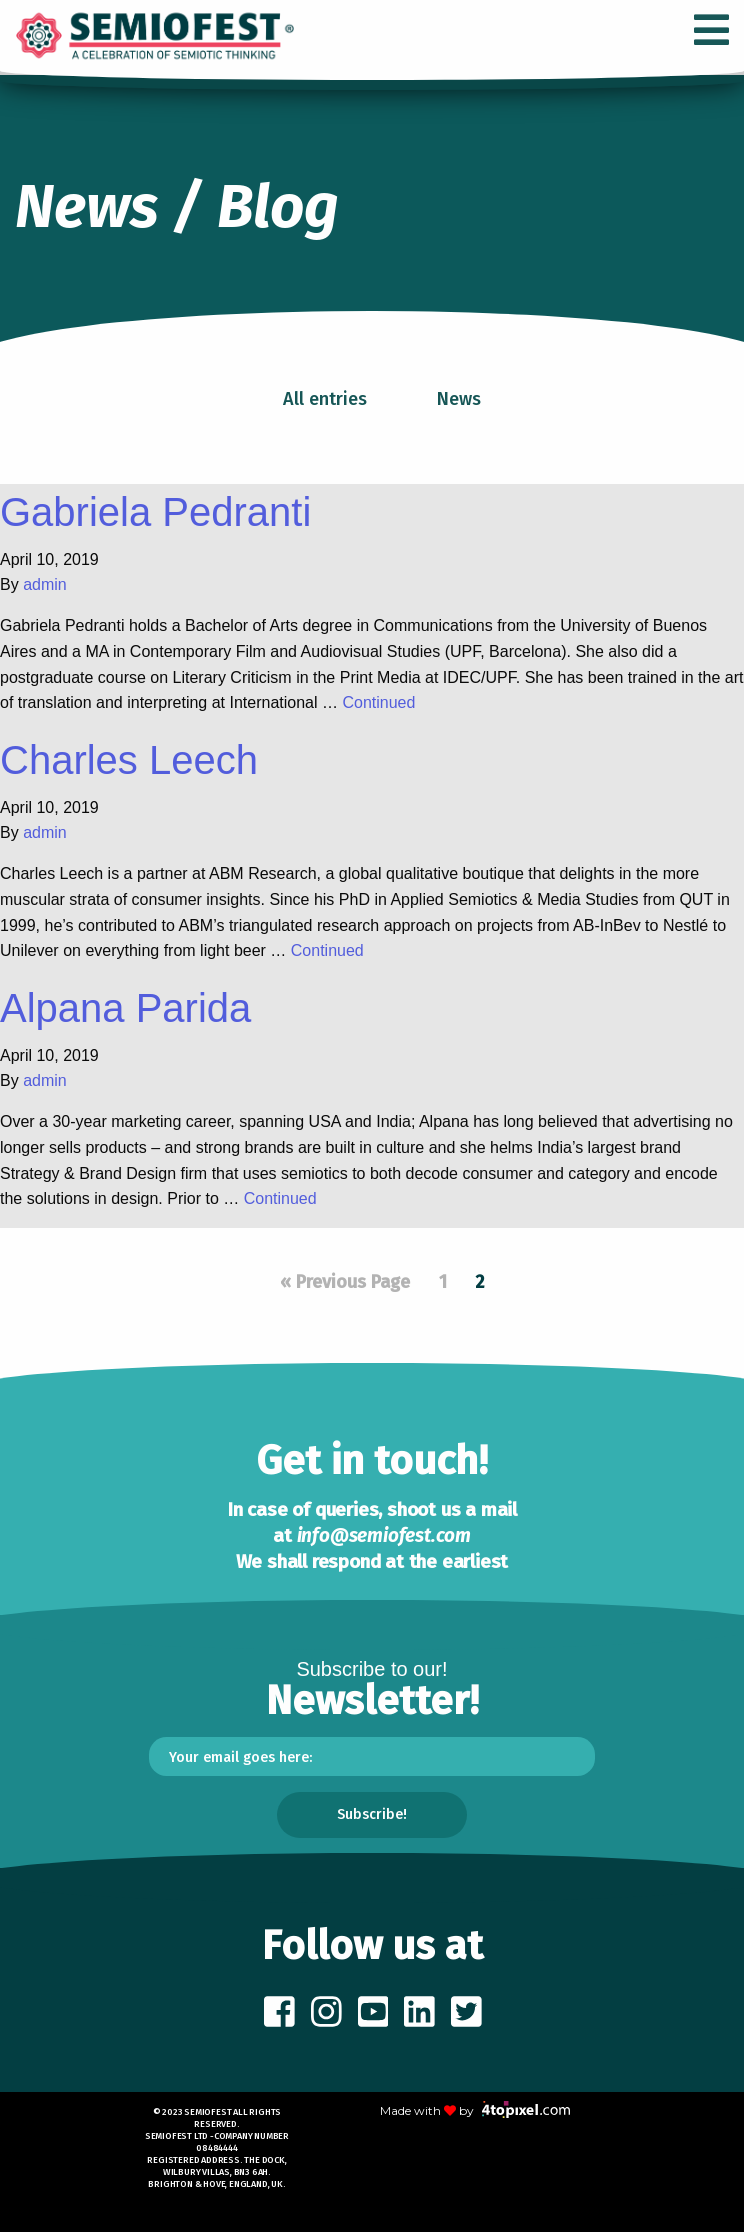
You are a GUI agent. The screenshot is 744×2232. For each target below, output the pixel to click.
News (459, 399)
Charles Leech (129, 760)
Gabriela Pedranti (155, 512)
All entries (325, 399)
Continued (378, 702)
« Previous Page (345, 1282)
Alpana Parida (125, 1008)
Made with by (475, 2110)
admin (45, 584)
